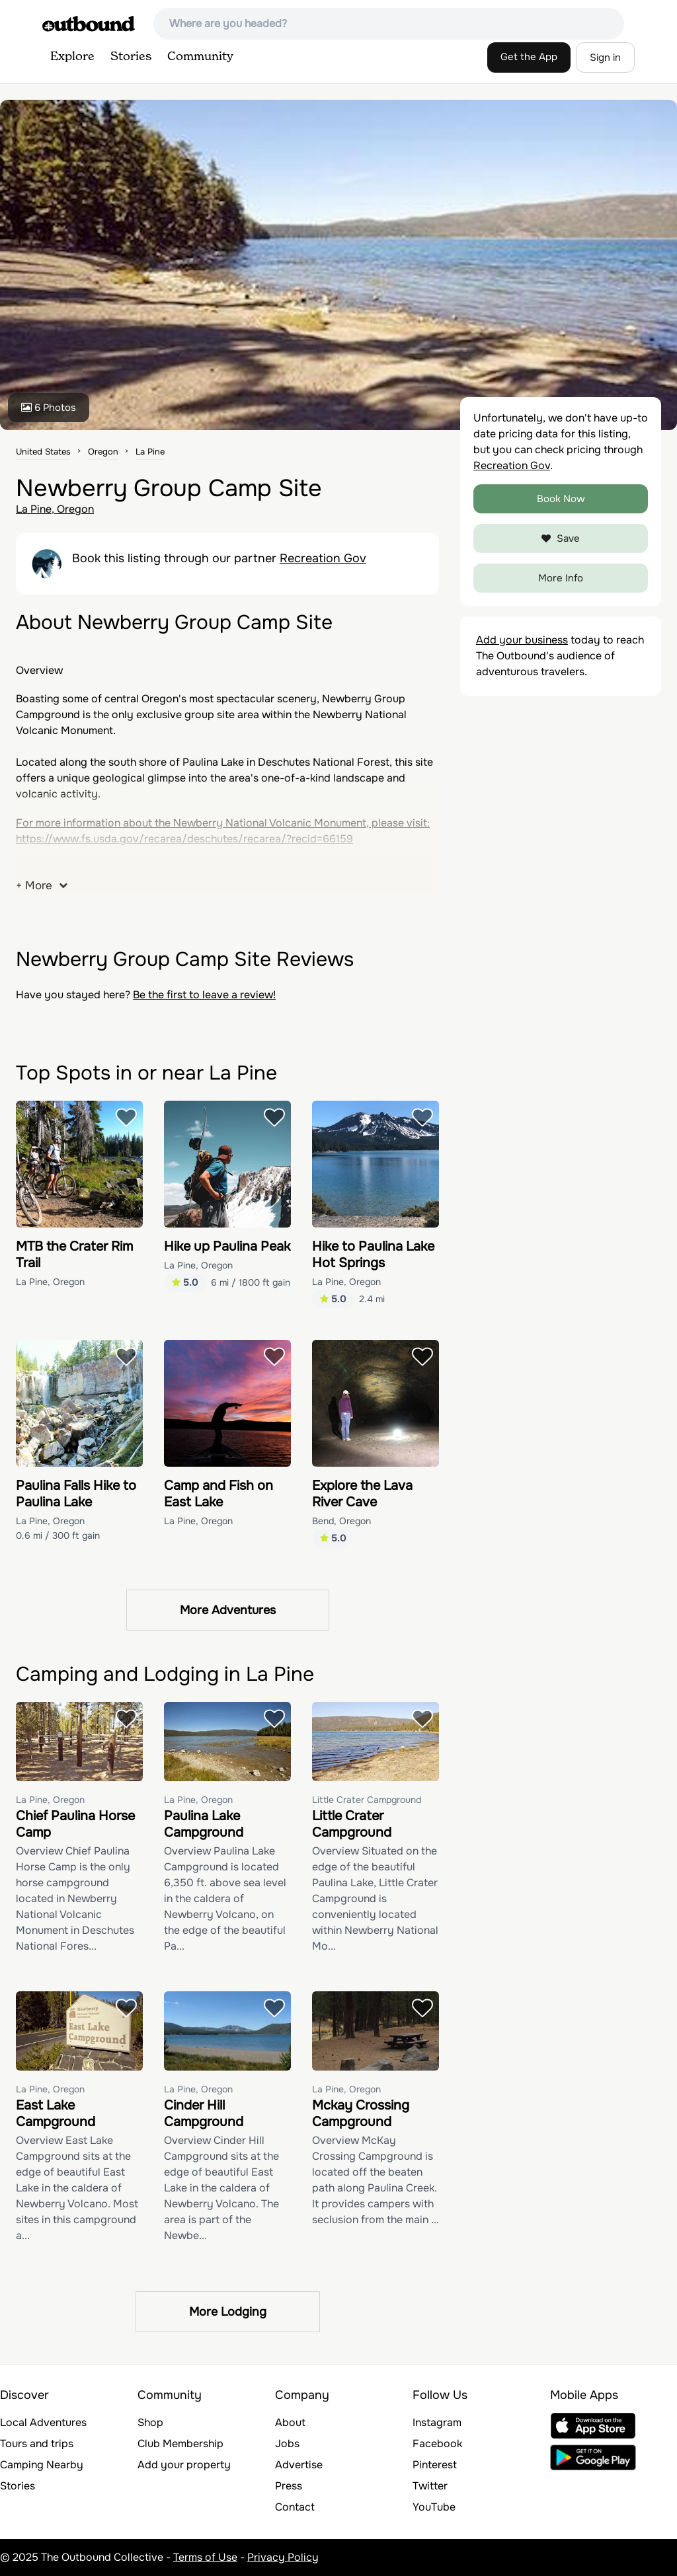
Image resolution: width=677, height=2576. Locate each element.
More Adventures (228, 1610)
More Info (560, 578)
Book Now (561, 498)
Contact (295, 2507)
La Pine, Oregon (55, 509)
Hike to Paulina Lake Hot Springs (373, 1254)
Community (200, 57)
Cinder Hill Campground (203, 2113)
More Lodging (227, 2311)
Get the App (528, 56)
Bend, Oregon (341, 1521)
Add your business (522, 640)
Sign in (605, 57)
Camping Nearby (41, 2465)
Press (288, 2486)
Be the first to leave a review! (204, 995)
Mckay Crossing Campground (360, 2113)
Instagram (437, 2422)
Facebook (437, 2443)
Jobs (287, 2443)
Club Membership (180, 2443)
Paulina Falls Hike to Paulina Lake (76, 1493)
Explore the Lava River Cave (362, 1493)
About (290, 2422)
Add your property (184, 2465)
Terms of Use (205, 2557)
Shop (150, 2422)
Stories (130, 57)
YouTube (434, 2507)
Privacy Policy (283, 2557)
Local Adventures (43, 2422)
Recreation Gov (323, 558)
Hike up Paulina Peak (227, 1246)
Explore (72, 57)
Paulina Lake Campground (203, 1824)
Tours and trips (36, 2443)
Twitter (430, 2486)
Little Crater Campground (366, 1800)
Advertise (299, 2465)
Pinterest (435, 2465)
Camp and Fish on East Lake (218, 1493)
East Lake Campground (55, 2113)
